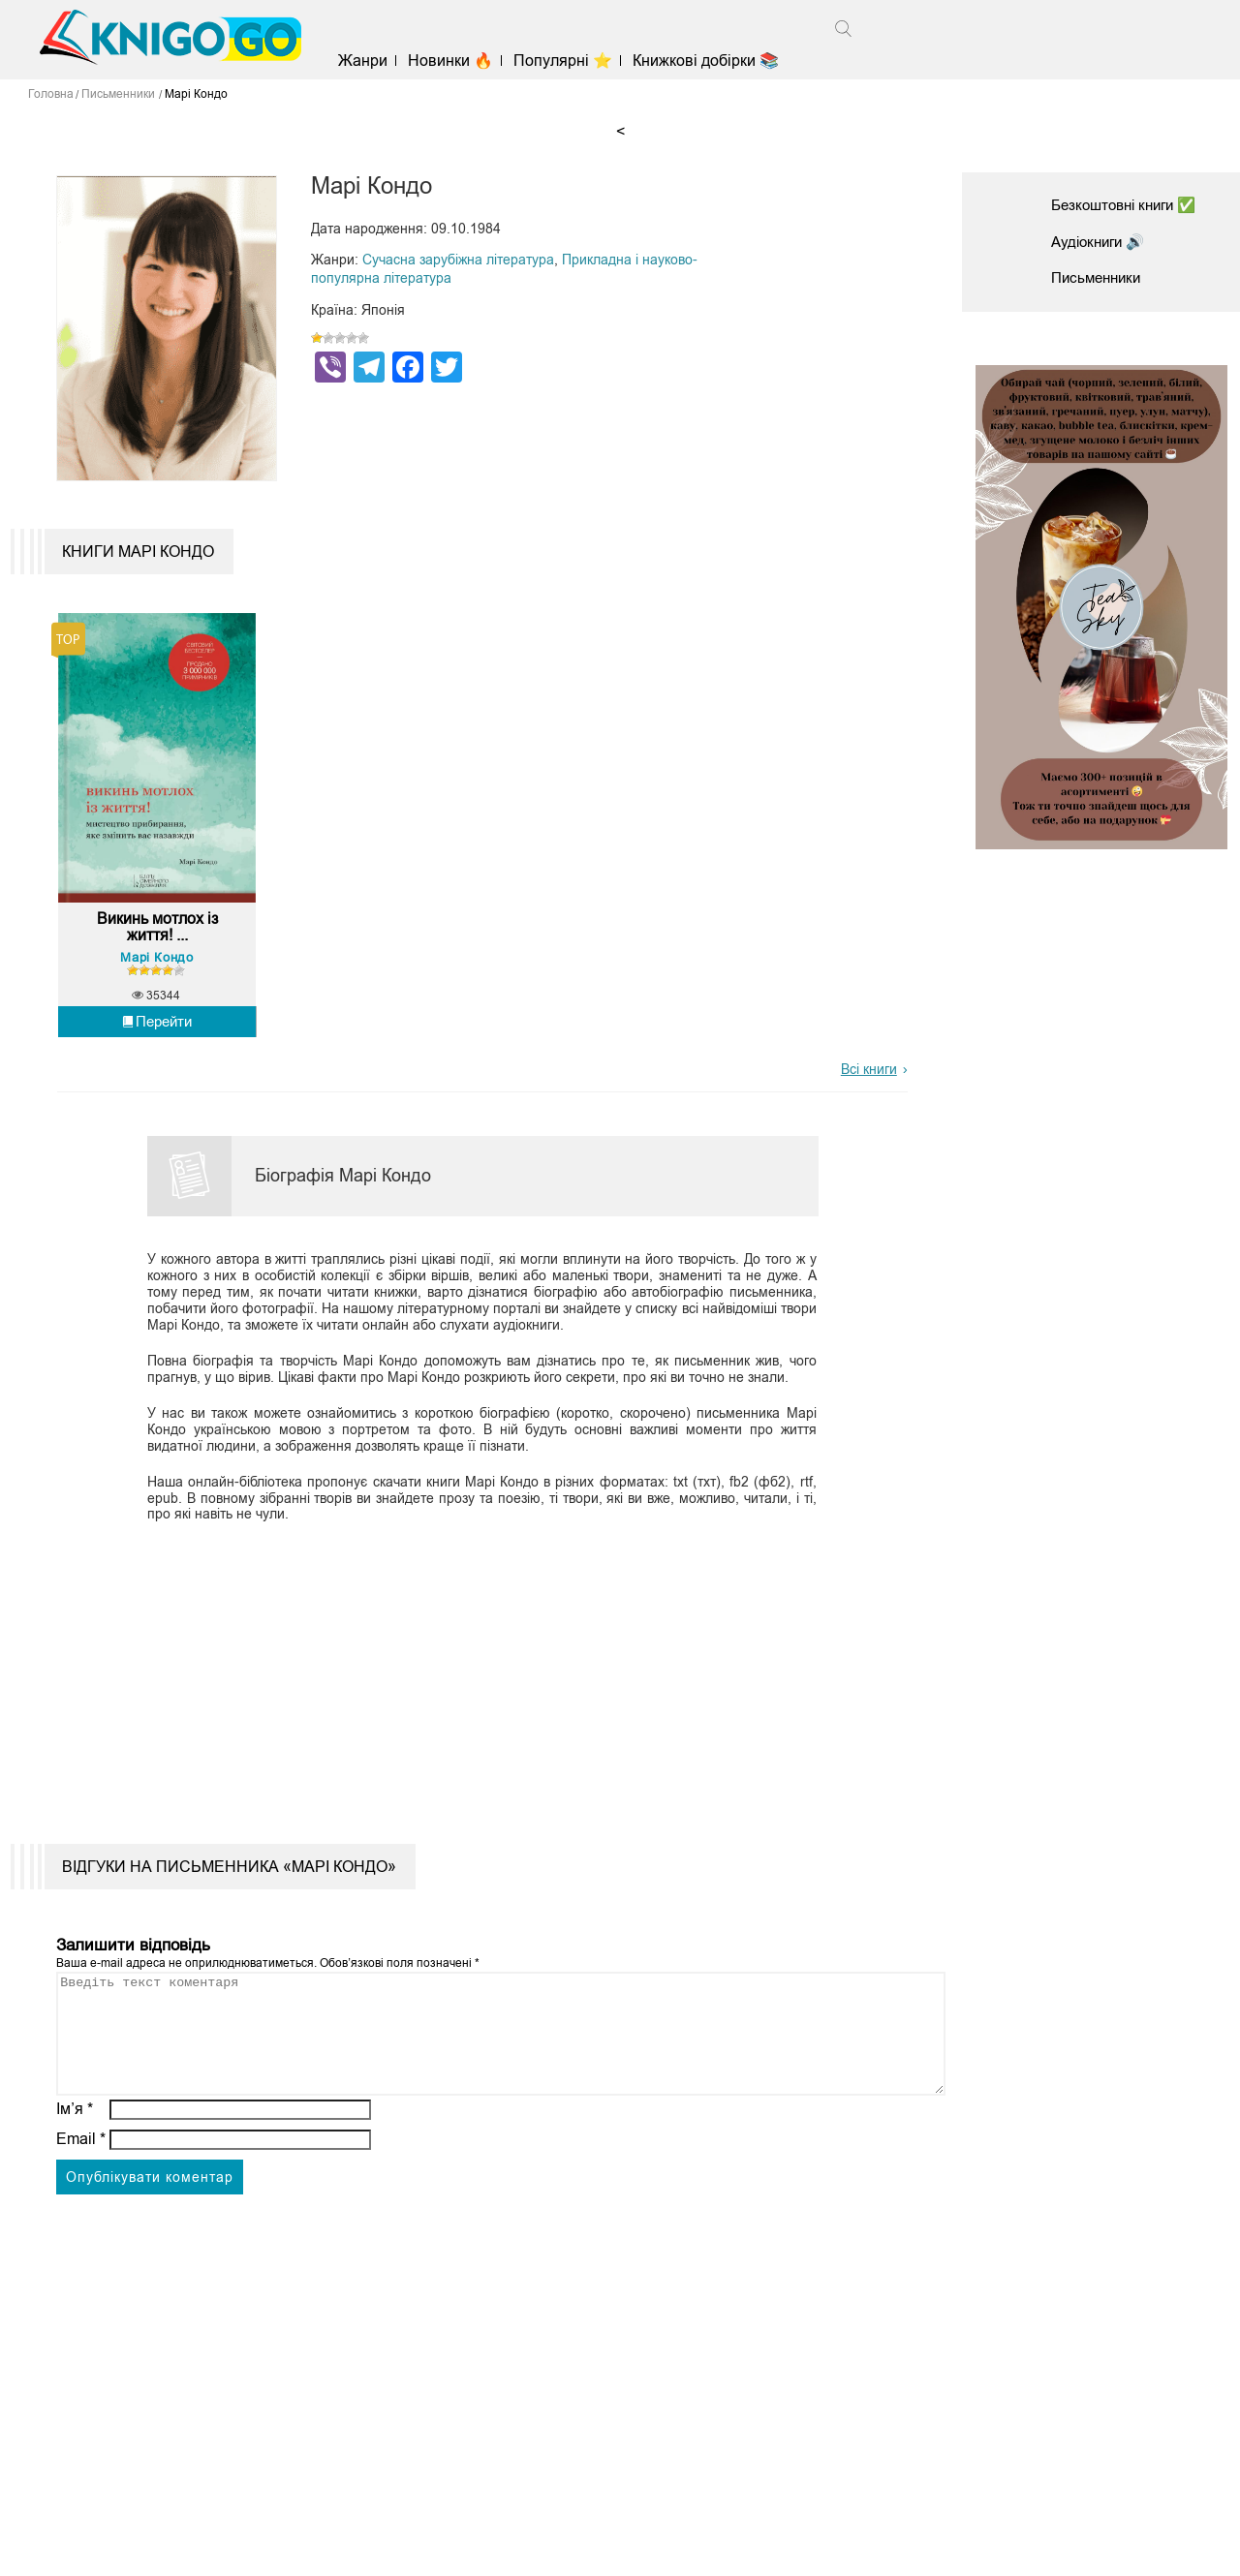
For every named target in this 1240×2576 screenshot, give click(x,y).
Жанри (369, 60)
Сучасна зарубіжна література (458, 259)
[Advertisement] (471, 1687)
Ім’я (74, 2149)
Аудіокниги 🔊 (1101, 241)
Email (81, 2179)
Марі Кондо (157, 974)
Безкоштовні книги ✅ (1129, 205)
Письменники (1099, 277)
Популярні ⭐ (570, 60)
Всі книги (869, 1086)
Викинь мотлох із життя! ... (157, 946)
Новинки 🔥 (457, 60)
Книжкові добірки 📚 (713, 60)
